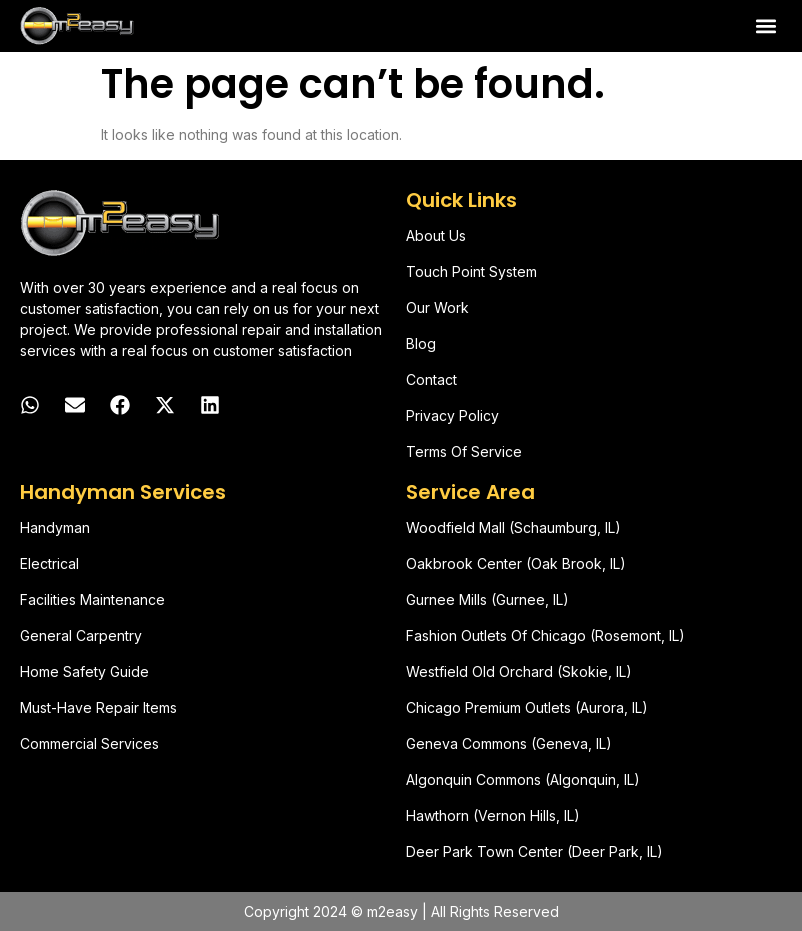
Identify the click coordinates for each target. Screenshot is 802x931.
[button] (765, 26)
